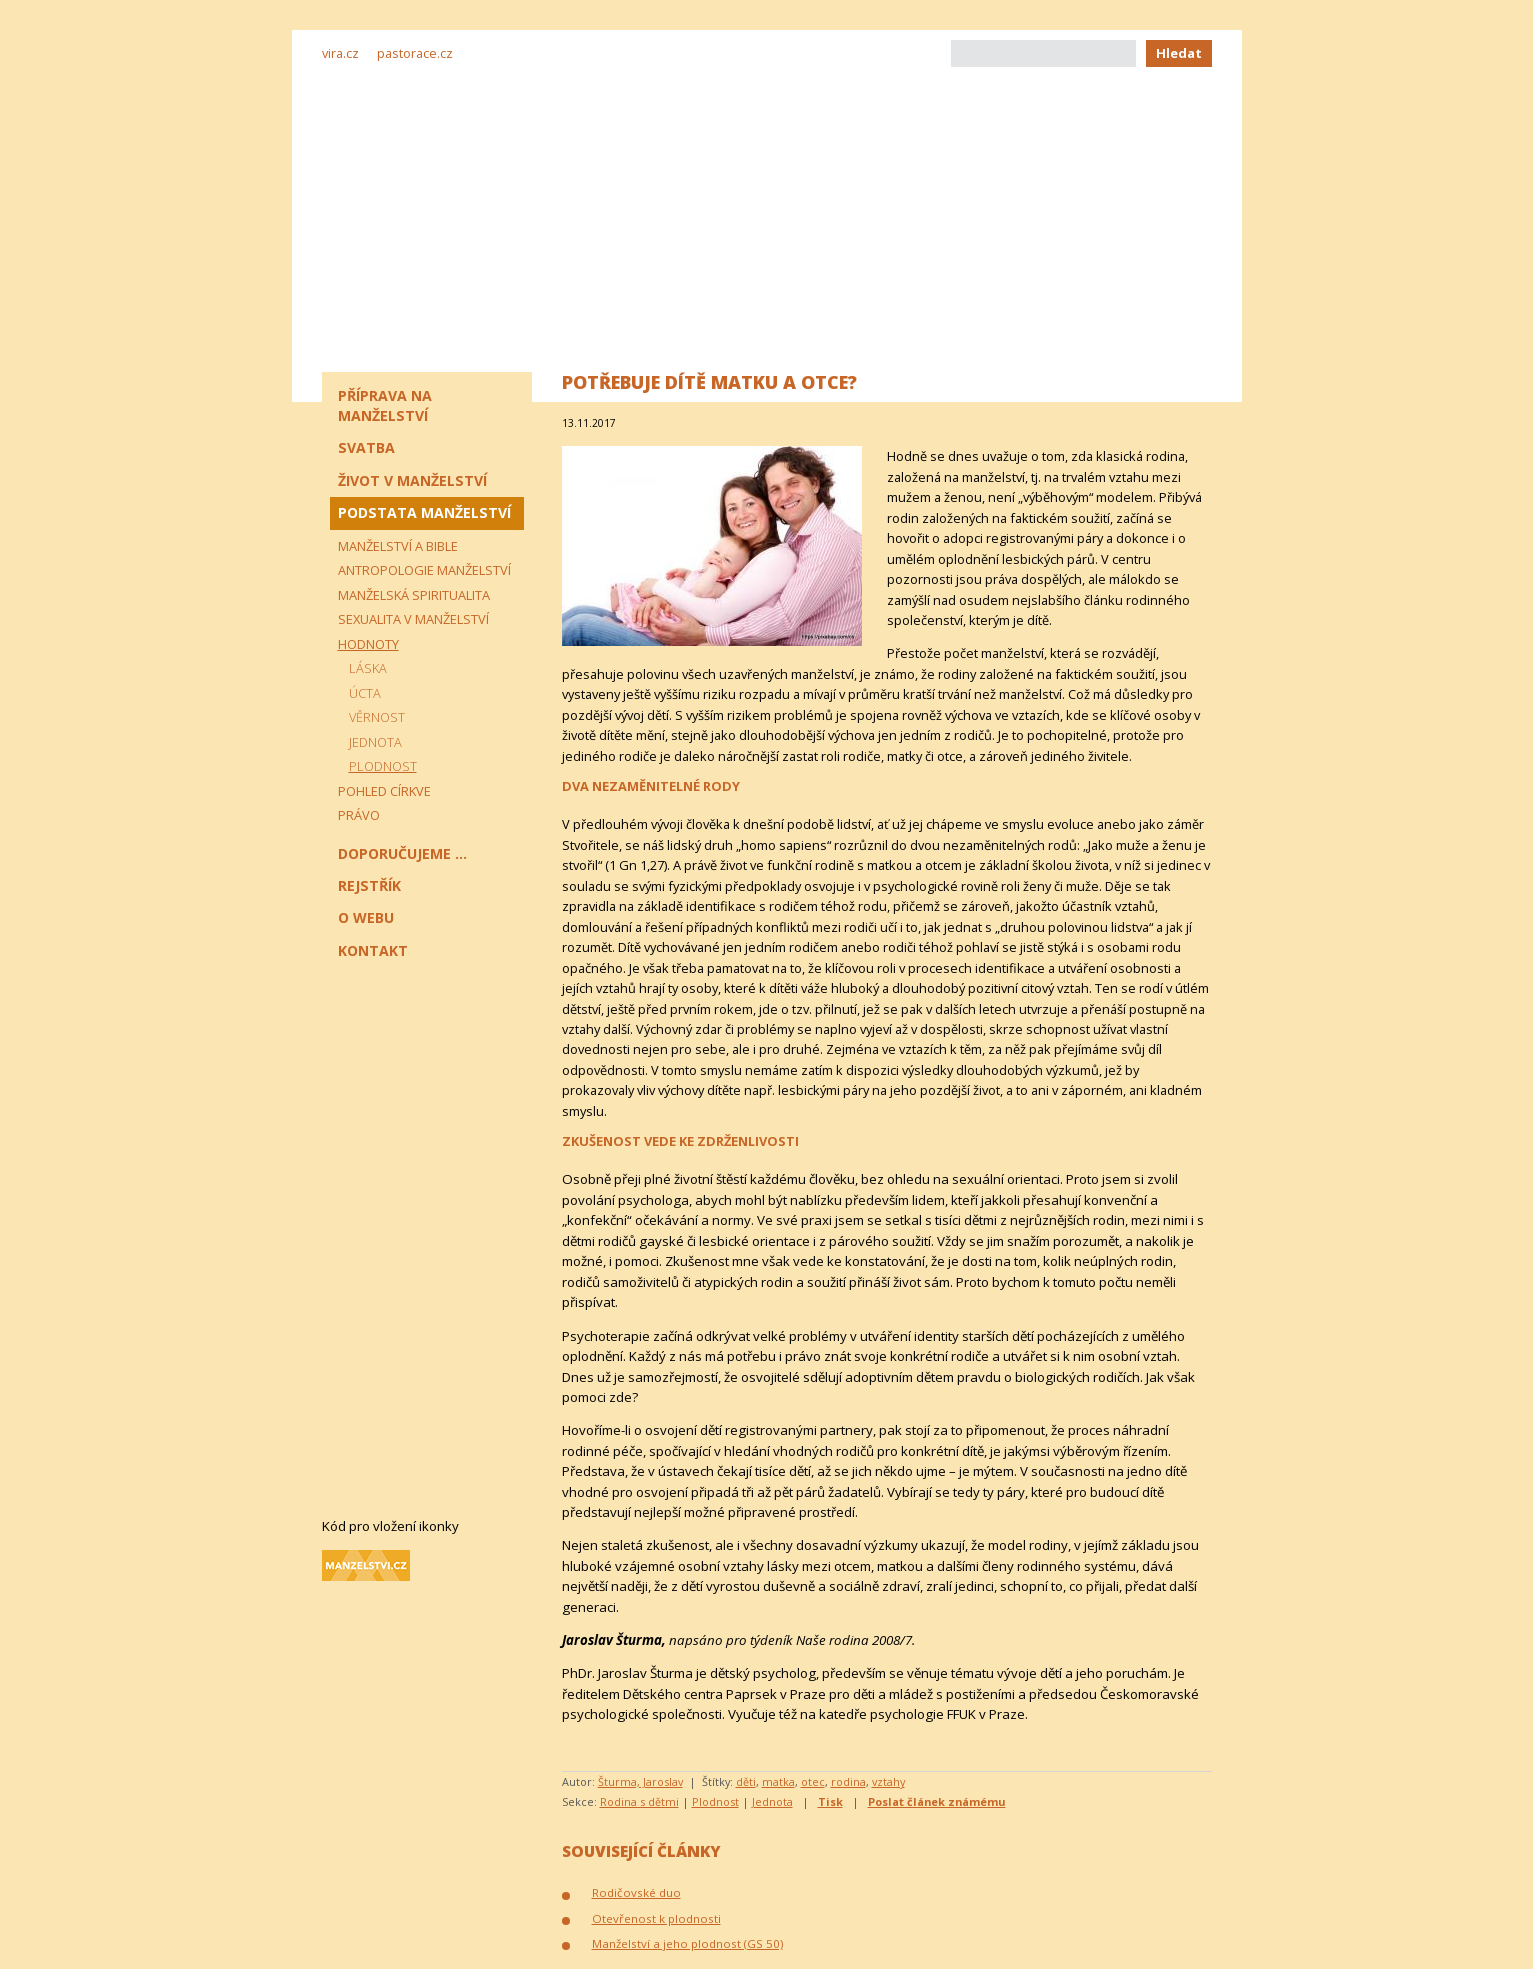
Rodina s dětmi (639, 1801)
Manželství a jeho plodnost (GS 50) (687, 1943)
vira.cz (340, 53)
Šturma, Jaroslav (640, 1781)
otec (813, 1781)
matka (778, 1781)
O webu (366, 917)
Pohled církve (384, 791)
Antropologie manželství (424, 570)
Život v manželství (412, 480)
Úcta (365, 693)
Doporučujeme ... (402, 853)
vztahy (888, 1781)
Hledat (1179, 53)
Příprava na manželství (385, 405)
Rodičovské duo (636, 1892)
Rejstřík (369, 885)
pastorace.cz (415, 53)
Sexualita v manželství (413, 619)
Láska (368, 668)
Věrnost (377, 717)
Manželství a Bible (398, 546)
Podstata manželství (424, 512)
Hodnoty (368, 644)
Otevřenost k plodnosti (656, 1918)
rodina (848, 1781)
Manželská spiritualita (414, 595)
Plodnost (715, 1801)
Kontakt (373, 950)
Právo (359, 815)
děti (746, 1781)
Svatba (366, 447)
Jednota (772, 1801)
